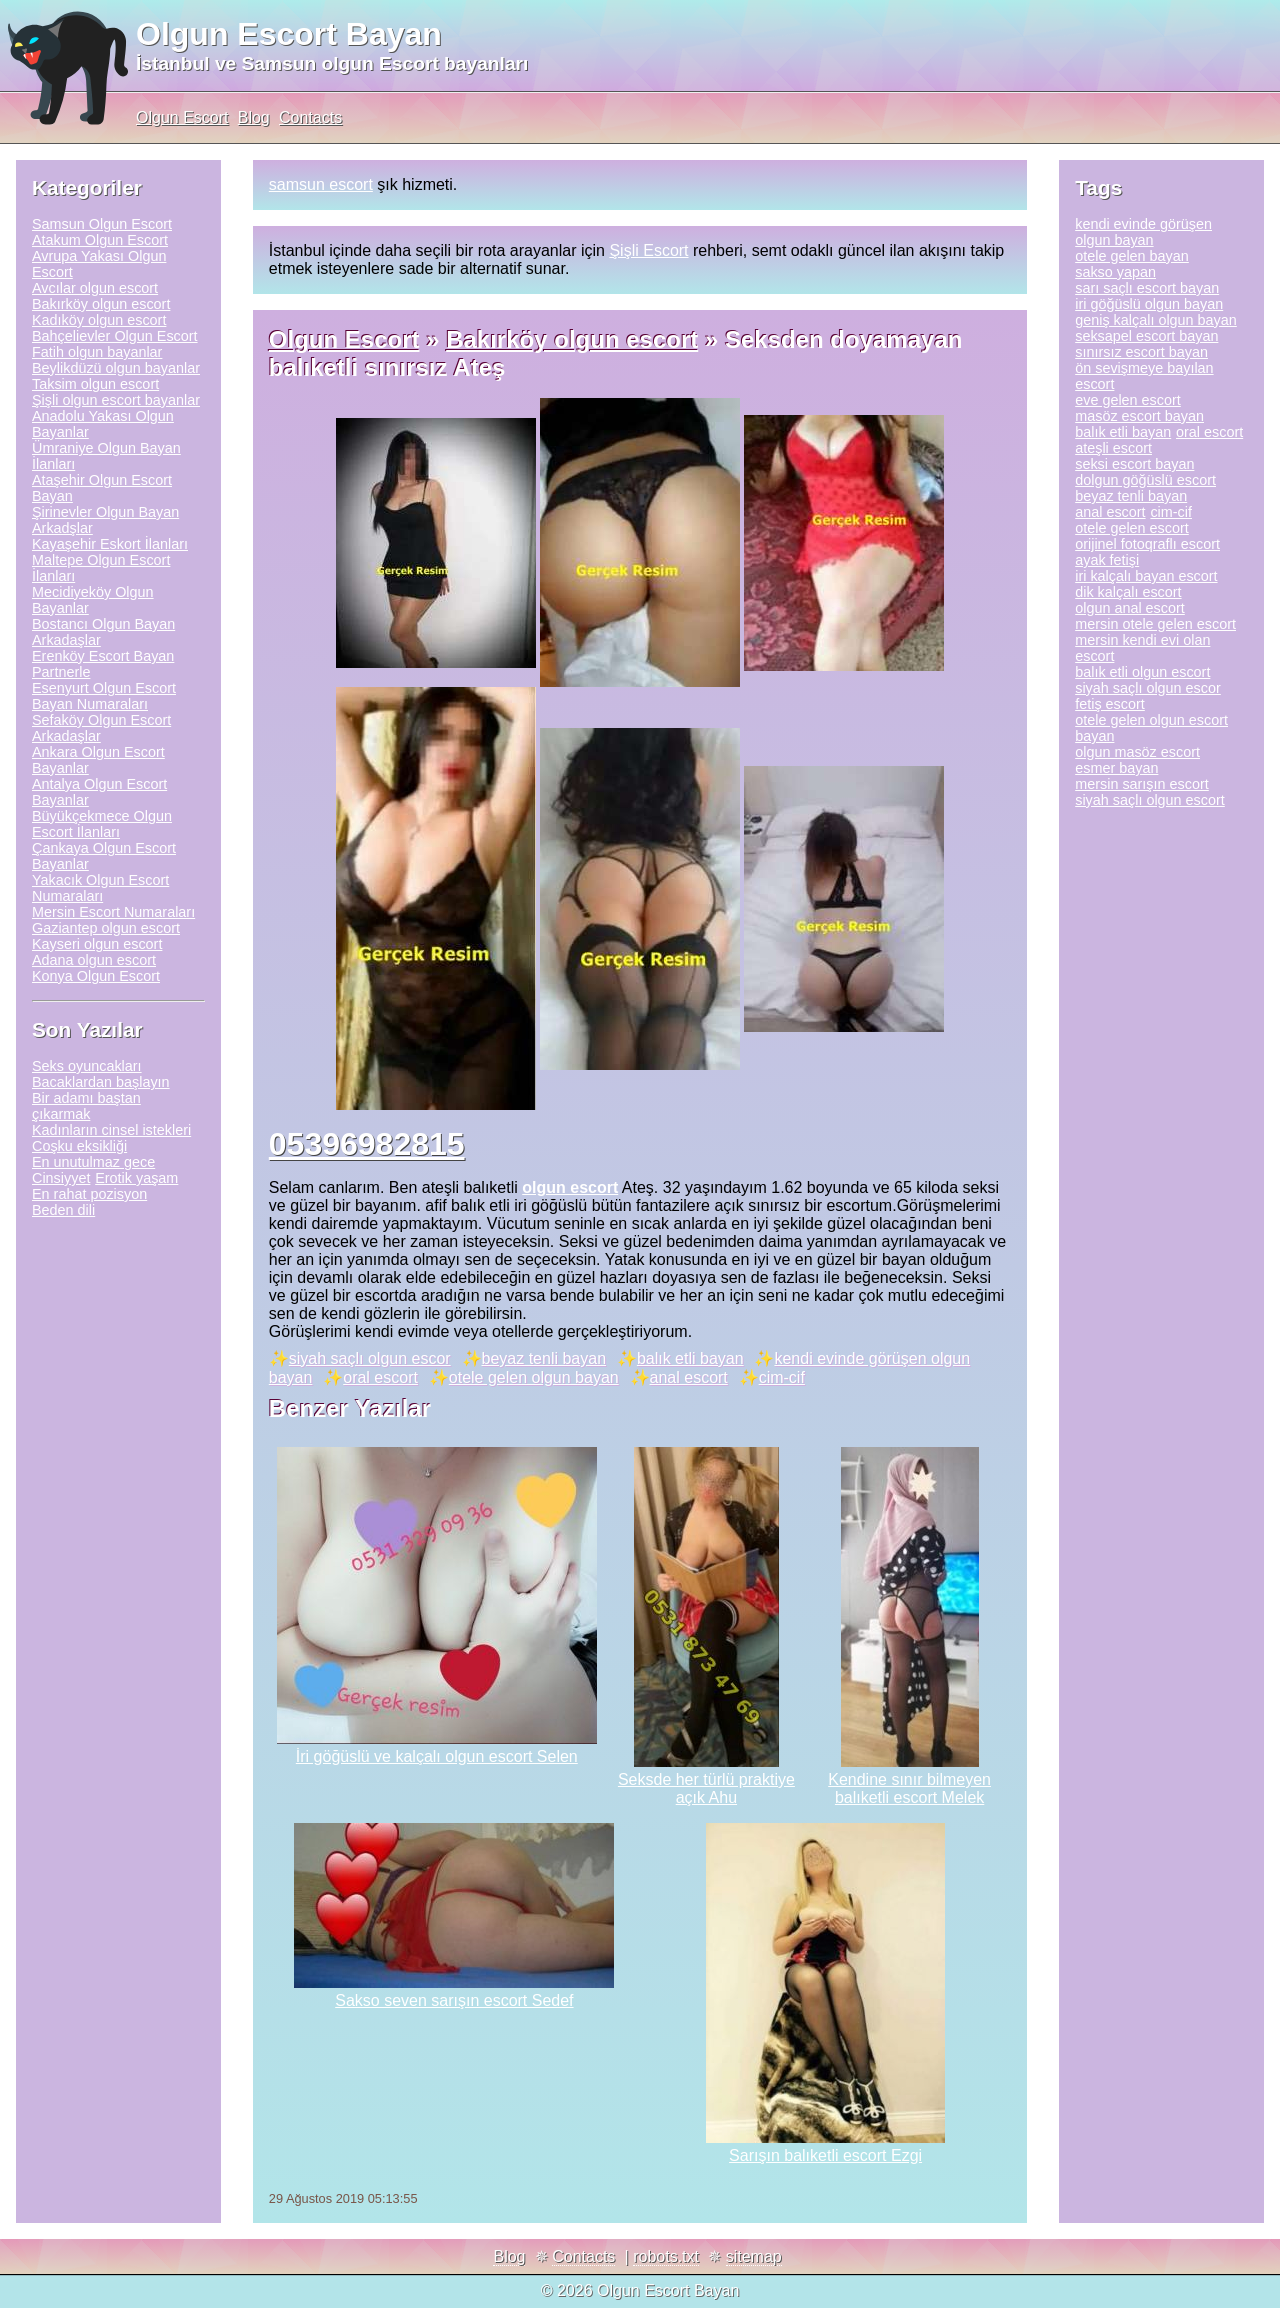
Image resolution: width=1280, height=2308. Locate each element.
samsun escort (321, 184)
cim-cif (782, 1377)
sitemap (754, 2256)
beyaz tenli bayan (544, 1358)
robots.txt (666, 2256)
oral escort (380, 1377)
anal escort (689, 1377)
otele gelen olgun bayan (534, 1377)
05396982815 (367, 1144)
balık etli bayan (690, 1358)
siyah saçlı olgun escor (370, 1358)
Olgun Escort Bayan (289, 34)
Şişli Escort (648, 250)
